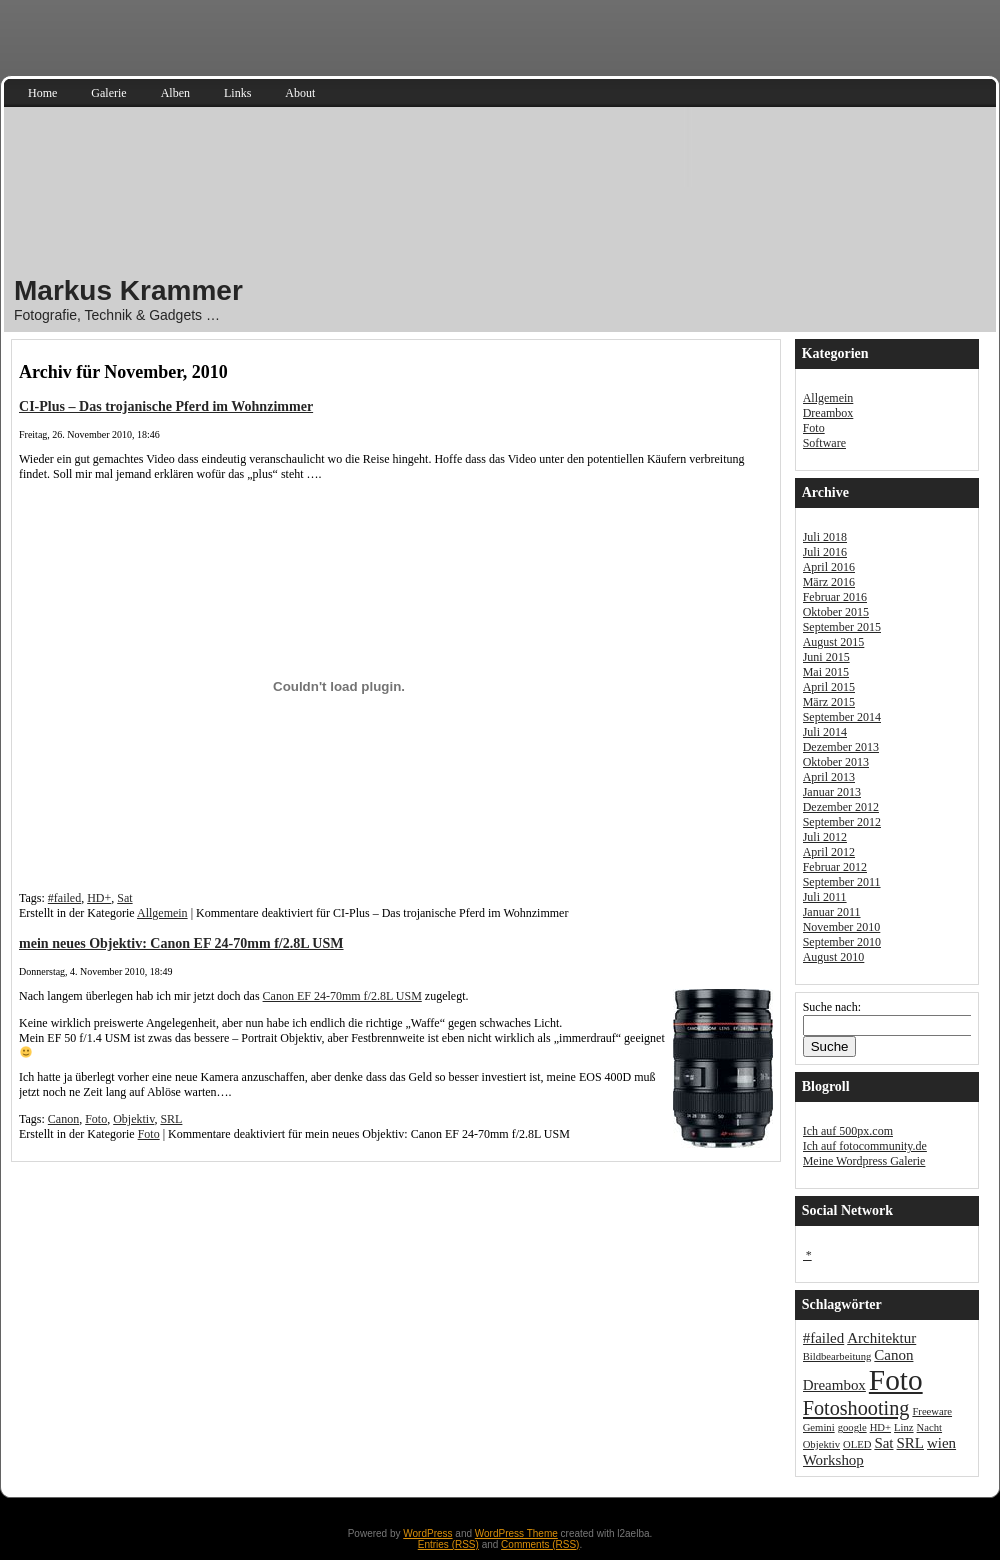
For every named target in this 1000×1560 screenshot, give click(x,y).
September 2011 (842, 882)
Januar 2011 (832, 912)
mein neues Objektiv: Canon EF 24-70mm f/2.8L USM (181, 943)
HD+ (99, 898)
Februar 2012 (835, 867)
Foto (96, 1119)
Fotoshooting (856, 1408)
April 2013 (829, 777)
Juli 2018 (825, 537)
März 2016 (829, 582)
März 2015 (829, 702)
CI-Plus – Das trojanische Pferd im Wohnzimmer (166, 406)
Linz (904, 1427)
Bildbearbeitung (837, 1356)
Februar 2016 (835, 597)
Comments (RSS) (540, 1544)
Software (824, 443)
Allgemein (162, 913)
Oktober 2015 (836, 612)
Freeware (932, 1411)
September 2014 (842, 717)
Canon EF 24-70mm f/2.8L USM (342, 996)
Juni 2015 (826, 657)
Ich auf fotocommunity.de (865, 1146)
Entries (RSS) (448, 1544)
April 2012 (829, 852)
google (852, 1427)
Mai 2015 (826, 672)
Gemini (819, 1427)
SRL (171, 1119)
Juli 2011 (825, 897)
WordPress (427, 1533)
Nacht (929, 1427)
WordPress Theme (516, 1533)
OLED (857, 1444)
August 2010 (834, 957)
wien (941, 1443)
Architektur (881, 1338)
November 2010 (842, 927)
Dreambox (828, 413)
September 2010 (842, 942)
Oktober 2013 (836, 762)
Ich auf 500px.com (848, 1131)
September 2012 (842, 822)
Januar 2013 (832, 792)
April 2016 (829, 567)
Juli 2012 (825, 837)
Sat (124, 898)
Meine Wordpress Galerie (864, 1161)
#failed (64, 898)
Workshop (833, 1460)
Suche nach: (832, 1007)
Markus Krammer (128, 290)
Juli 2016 (825, 552)
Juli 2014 (825, 732)
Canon (63, 1119)
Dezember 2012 (841, 807)
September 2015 (842, 627)
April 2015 (829, 687)
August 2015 (834, 642)
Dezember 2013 (841, 747)
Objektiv (133, 1119)
